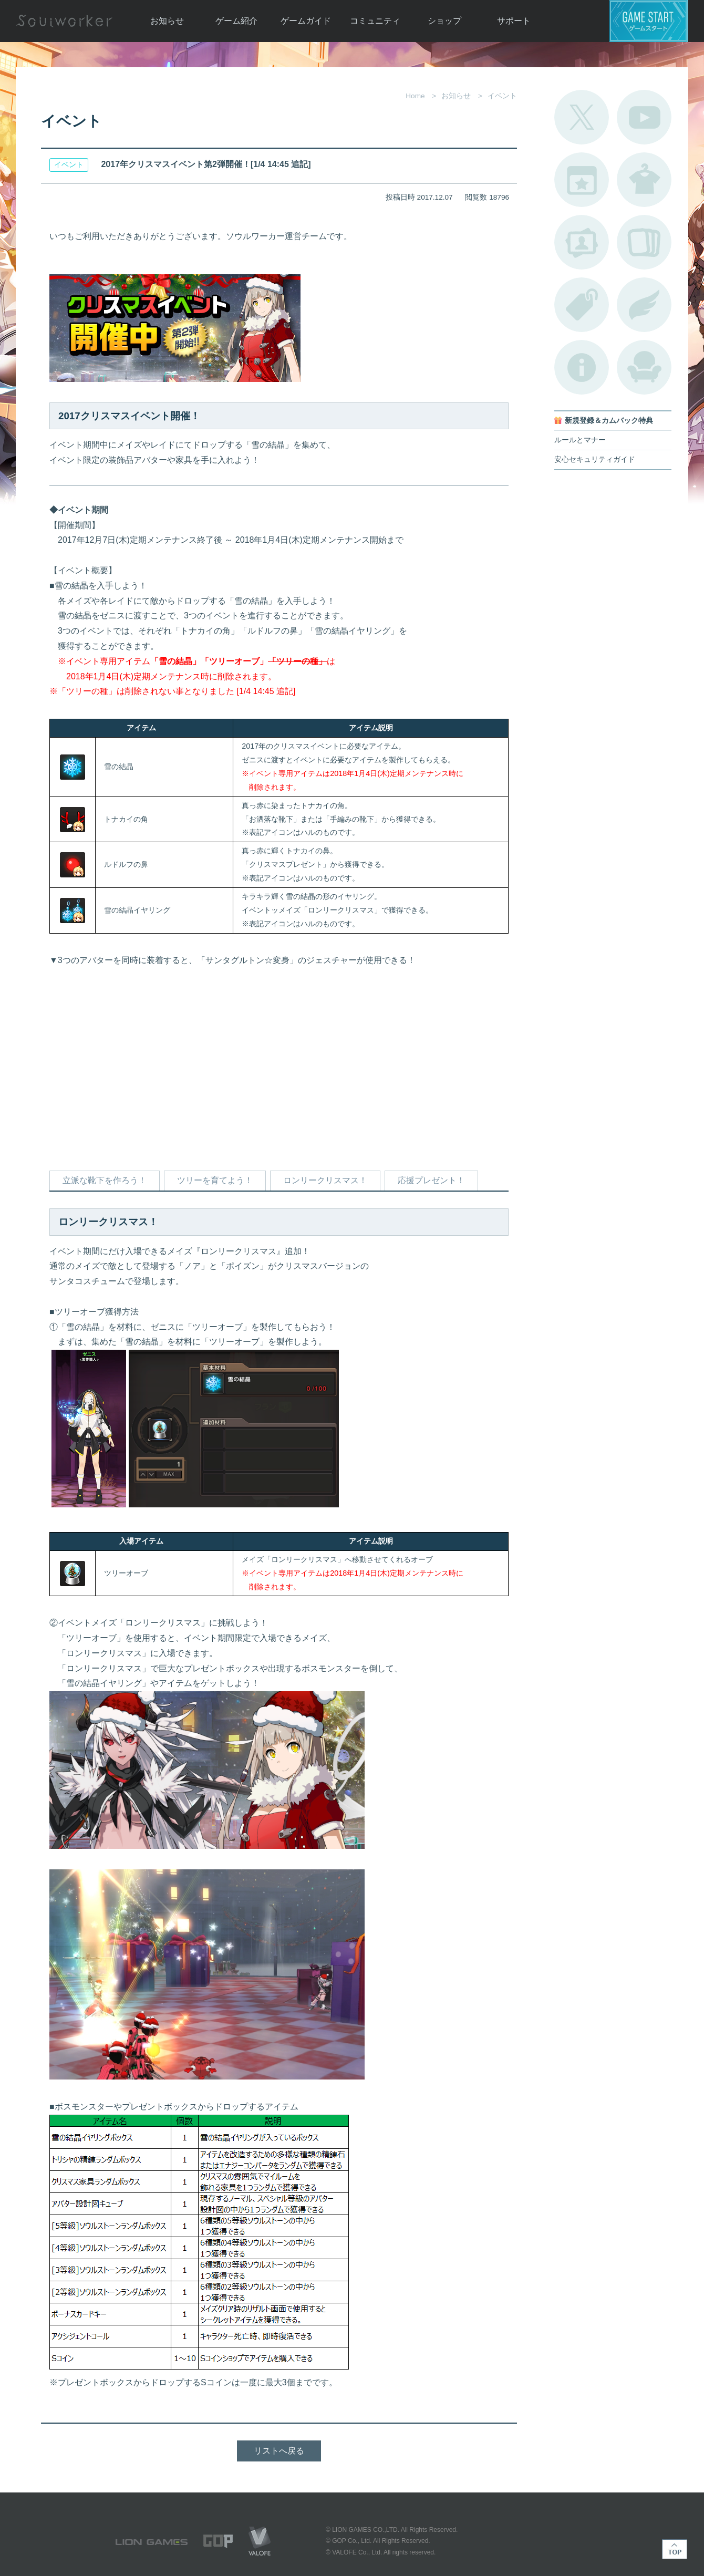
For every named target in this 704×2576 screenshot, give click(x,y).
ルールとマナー (580, 440)
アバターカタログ (644, 179)
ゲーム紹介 (236, 20)
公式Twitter (581, 117)
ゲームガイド (306, 20)
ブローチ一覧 (644, 304)
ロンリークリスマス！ (325, 1180)
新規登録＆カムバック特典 (609, 421)
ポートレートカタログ (581, 242)
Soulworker (64, 21)
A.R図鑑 (644, 242)
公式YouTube (644, 117)
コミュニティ (375, 20)
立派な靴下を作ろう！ (105, 1180)
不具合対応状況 (581, 367)
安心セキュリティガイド (594, 459)
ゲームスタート (648, 21)
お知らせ (167, 20)
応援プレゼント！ (431, 1180)
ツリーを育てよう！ (215, 1180)
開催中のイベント (581, 179)
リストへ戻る (279, 2450)
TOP (674, 2549)
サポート (514, 20)
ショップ (444, 20)
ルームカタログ (644, 367)
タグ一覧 (581, 304)
